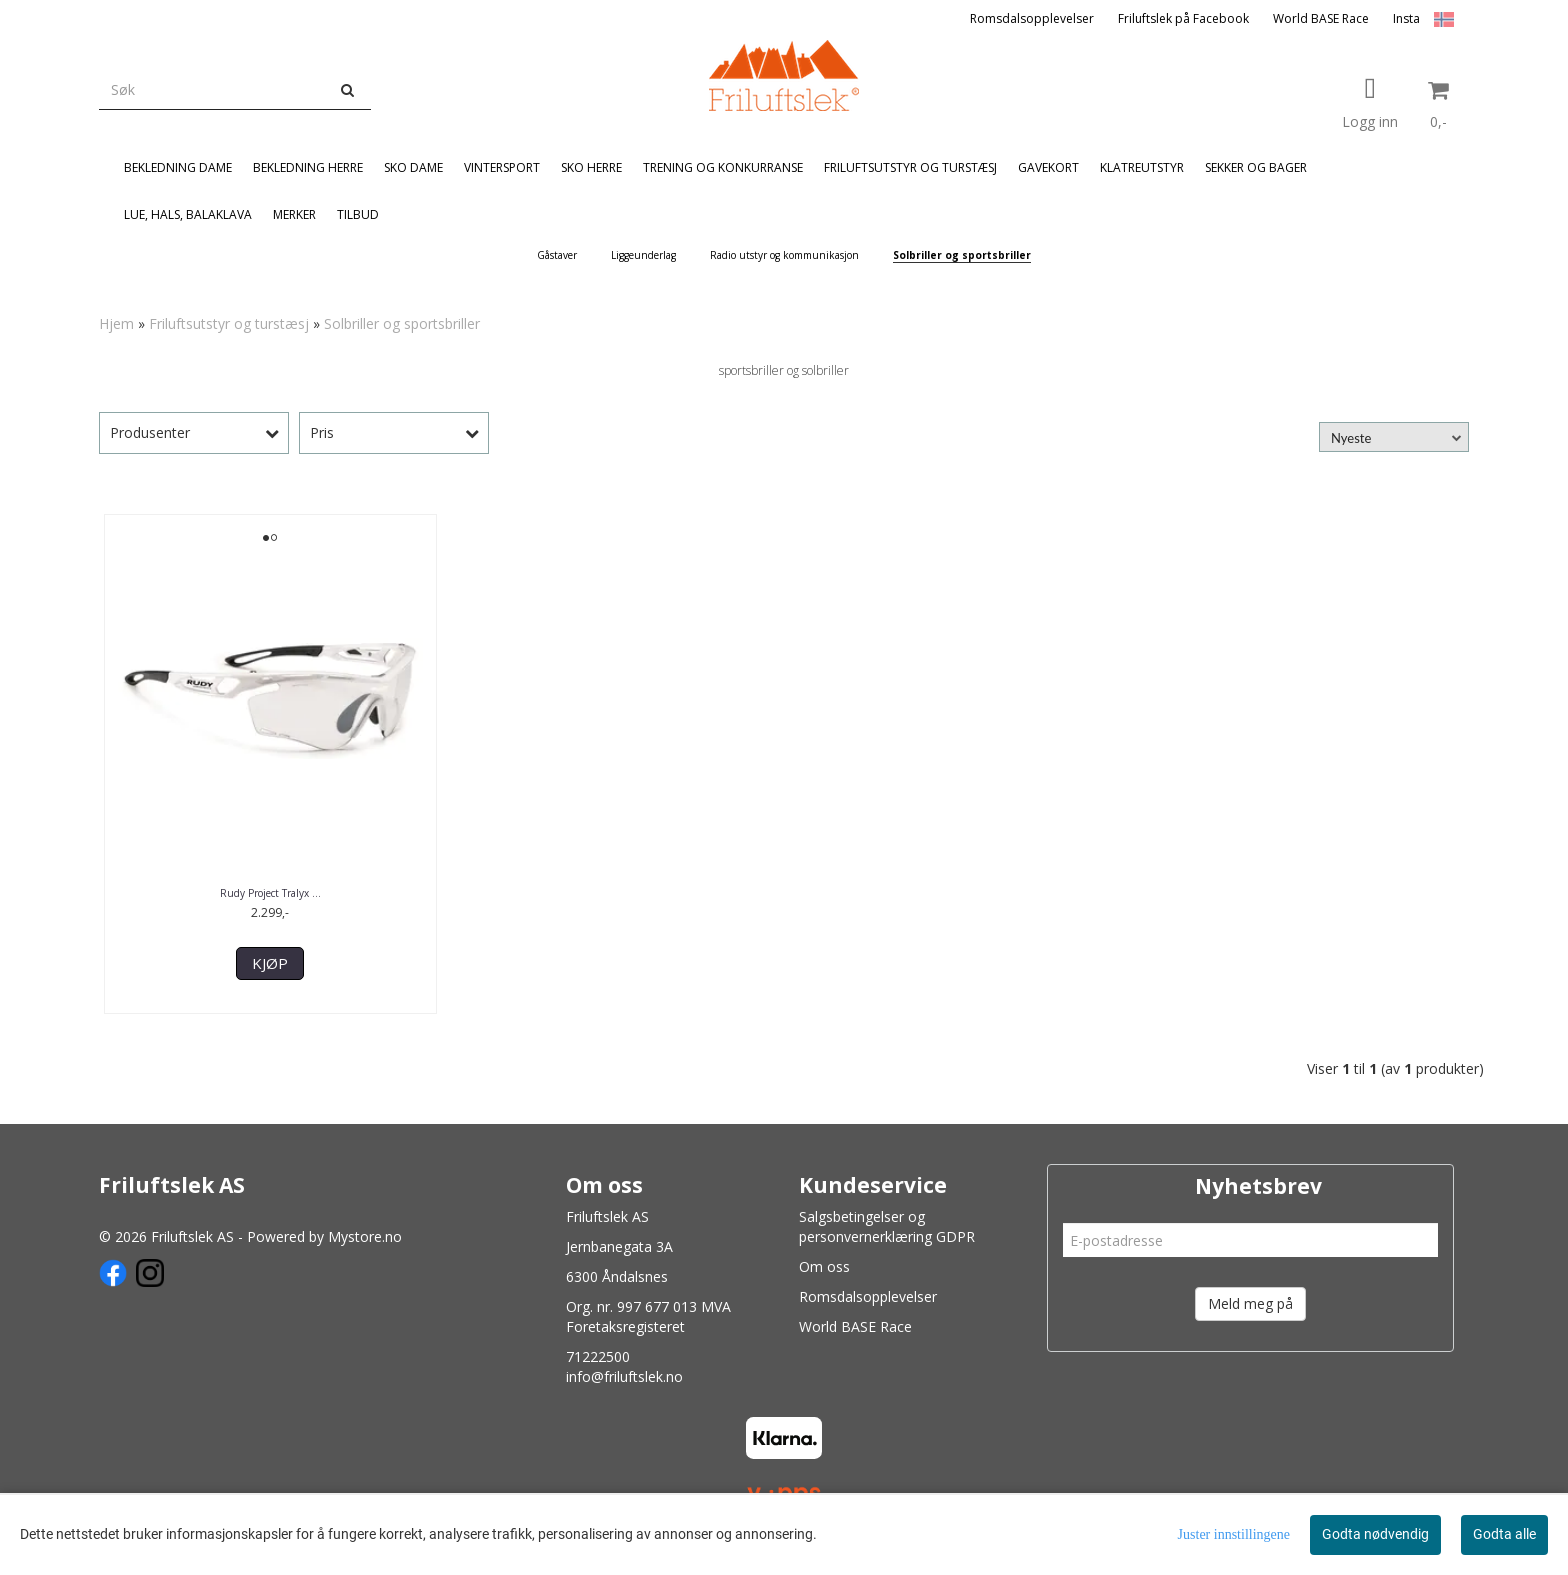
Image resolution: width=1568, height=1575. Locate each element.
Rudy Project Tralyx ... (270, 893)
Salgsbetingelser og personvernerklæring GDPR (887, 1226)
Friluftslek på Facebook (1183, 18)
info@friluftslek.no (624, 1376)
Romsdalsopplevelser (1032, 18)
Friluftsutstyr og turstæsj (229, 323)
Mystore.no (365, 1236)
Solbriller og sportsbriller (402, 323)
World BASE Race (1321, 18)
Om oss (824, 1266)
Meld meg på (1250, 1303)
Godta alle (1504, 1534)
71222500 (598, 1356)
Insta (1406, 18)
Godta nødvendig (1375, 1534)
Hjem (116, 323)
